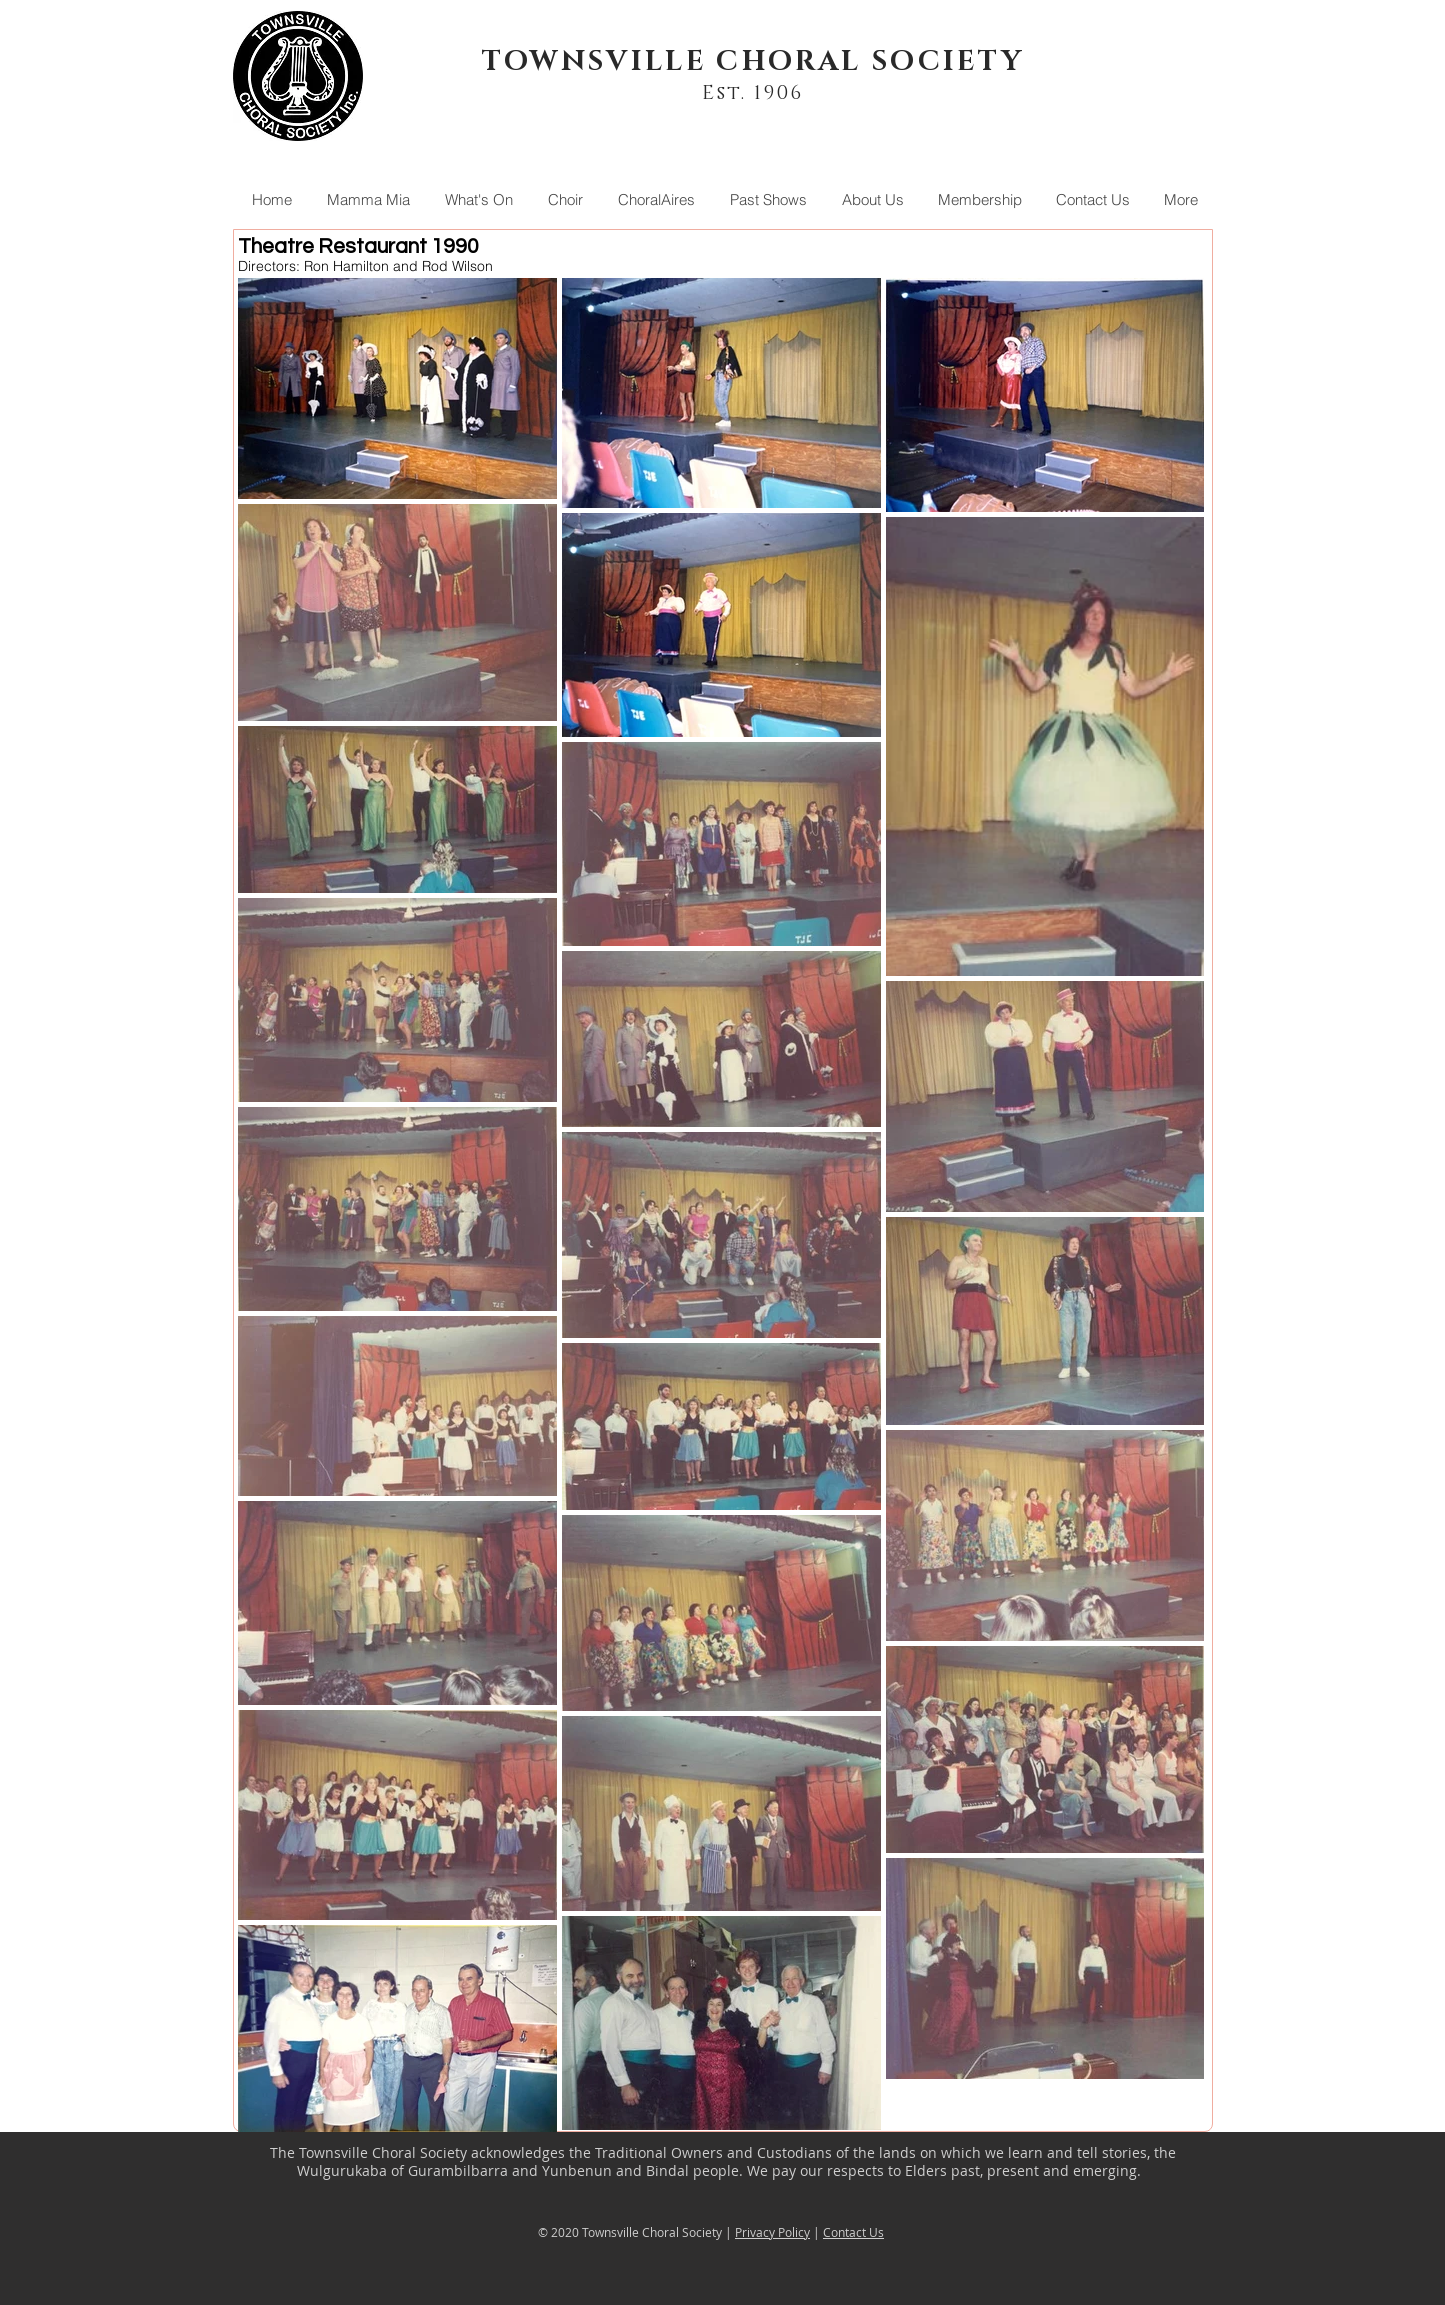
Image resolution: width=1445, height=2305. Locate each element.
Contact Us (853, 2232)
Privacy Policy (772, 2232)
